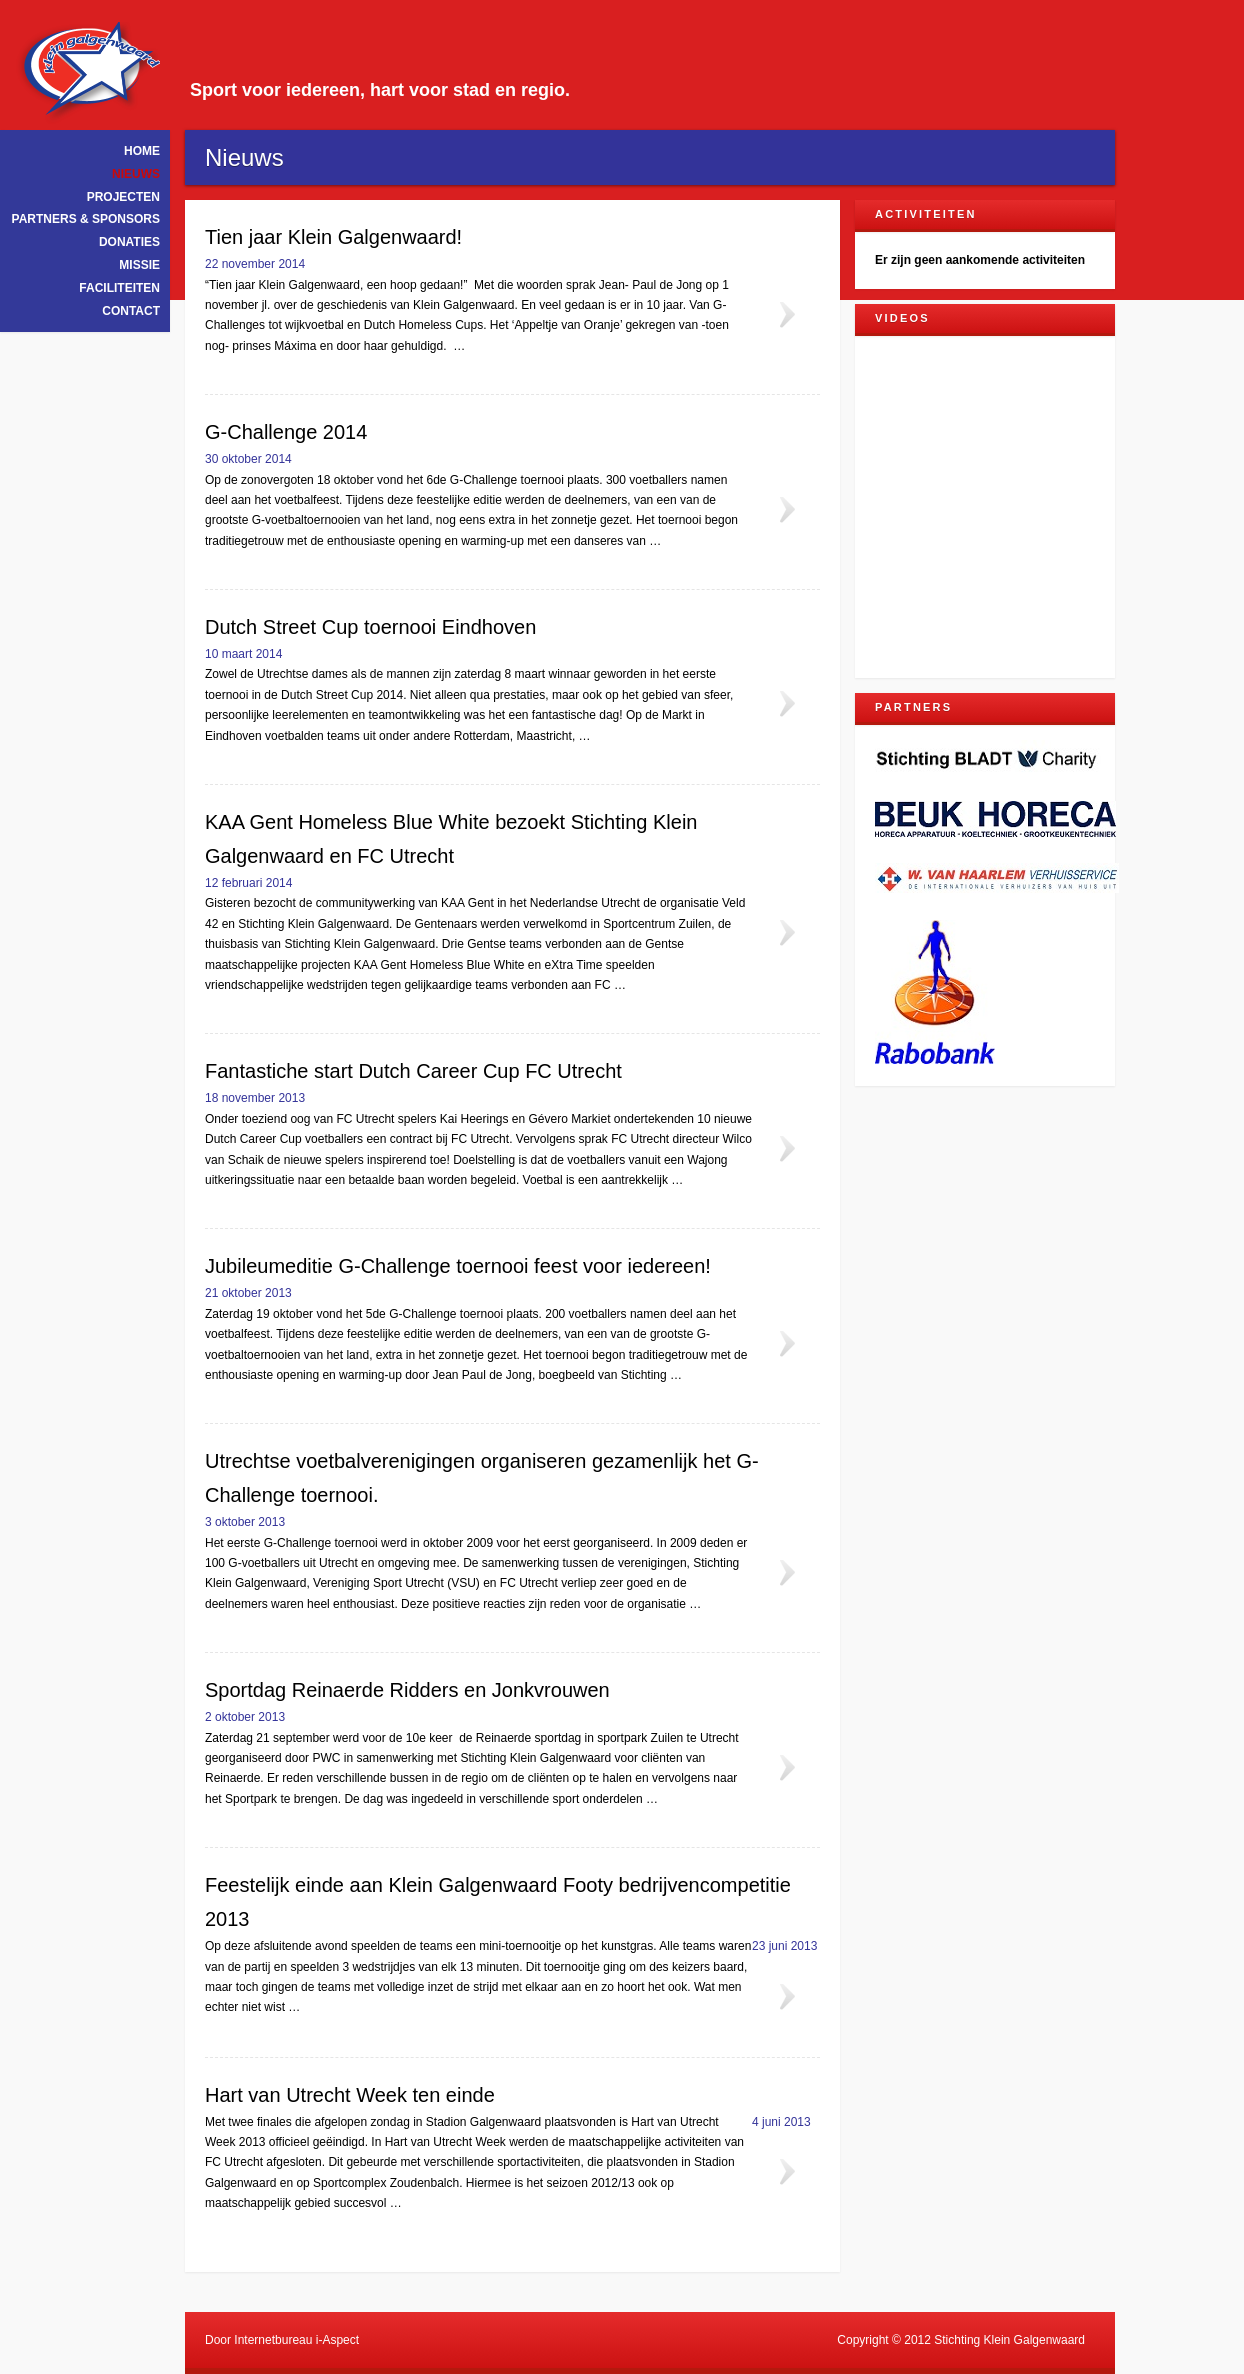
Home (142, 151)
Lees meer (786, 315)
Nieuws (136, 174)
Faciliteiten (119, 288)
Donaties (129, 242)
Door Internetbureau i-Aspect (282, 2340)
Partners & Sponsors (86, 219)
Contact (131, 311)
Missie (139, 265)
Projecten (123, 197)
